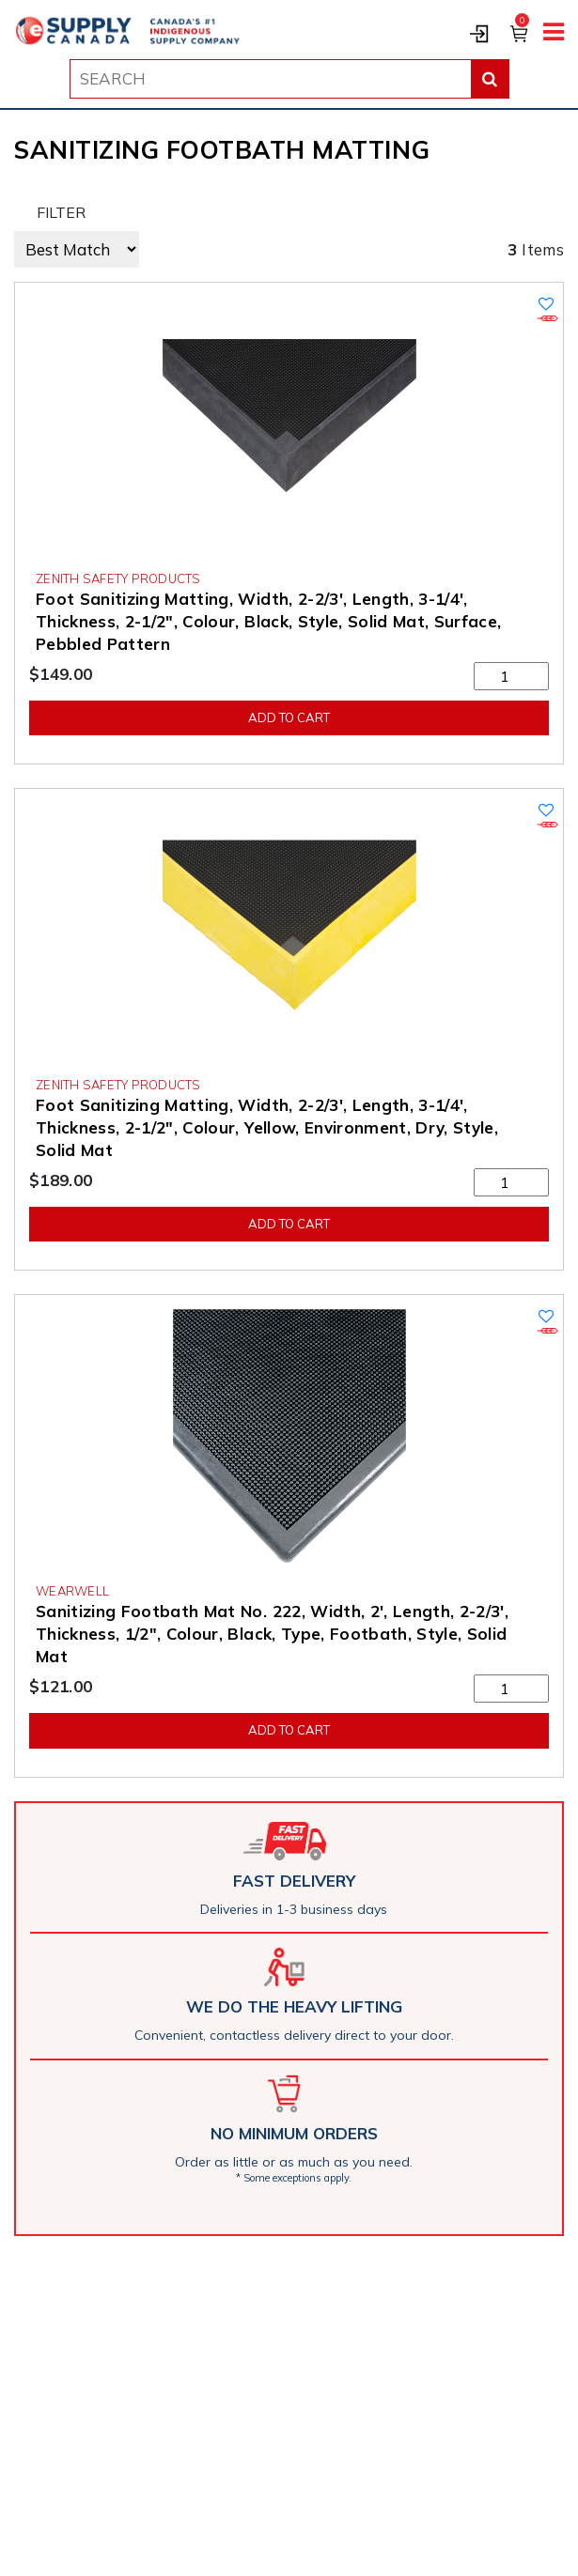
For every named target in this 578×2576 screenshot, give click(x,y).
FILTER (61, 212)
